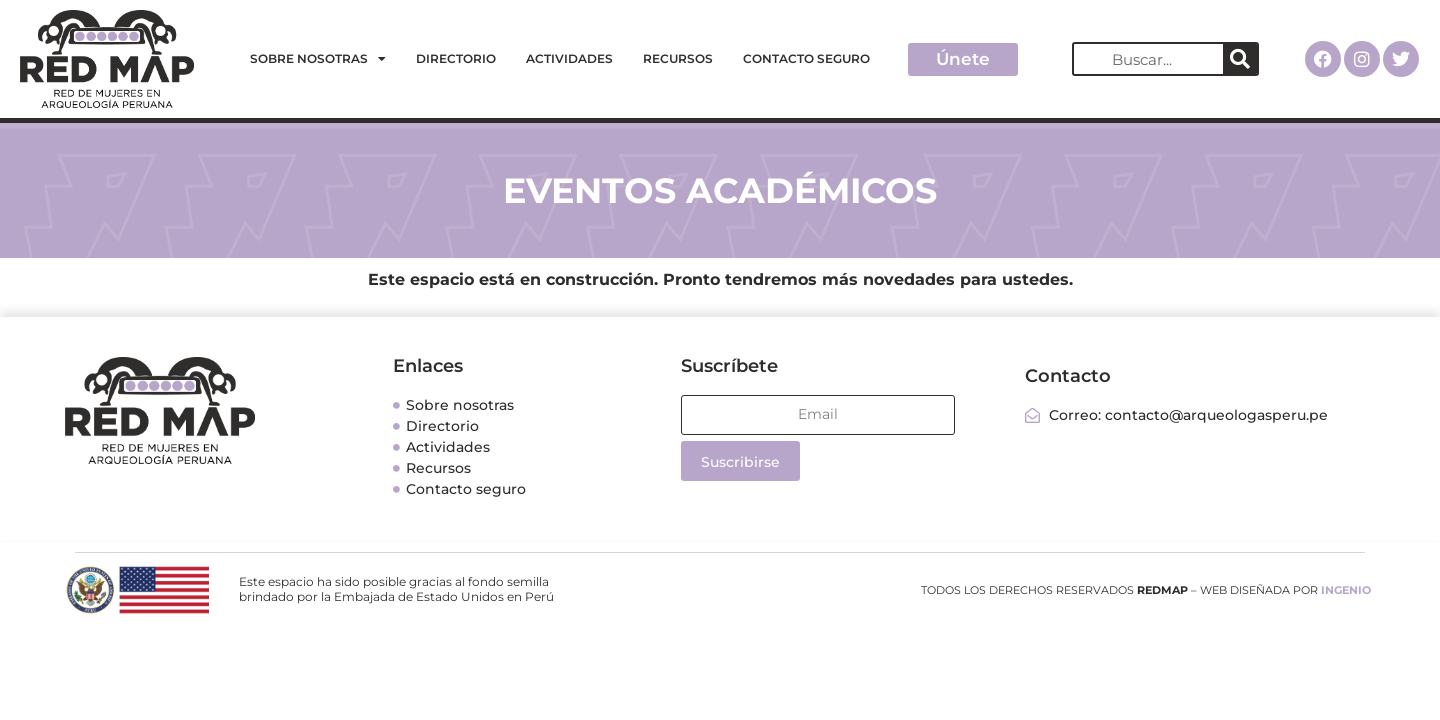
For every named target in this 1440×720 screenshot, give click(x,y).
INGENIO (1346, 590)
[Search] (1240, 59)
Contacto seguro (806, 58)
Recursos (678, 58)
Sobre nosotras (318, 59)
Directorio (456, 58)
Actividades (569, 58)
